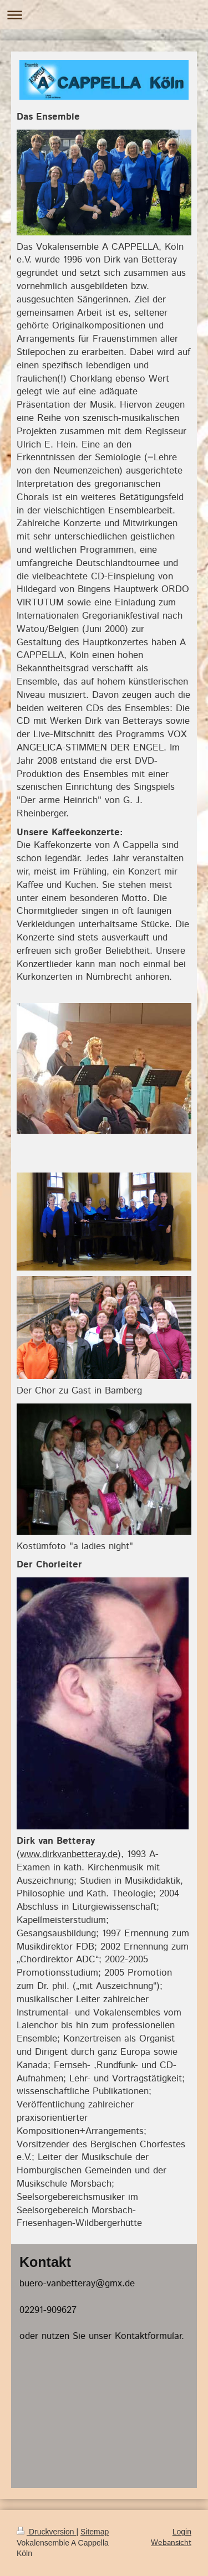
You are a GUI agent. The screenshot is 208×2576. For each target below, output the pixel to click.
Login (182, 2531)
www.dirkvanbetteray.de (69, 1854)
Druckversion (46, 2531)
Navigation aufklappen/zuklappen (104, 15)
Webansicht (171, 2542)
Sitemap (94, 2531)
